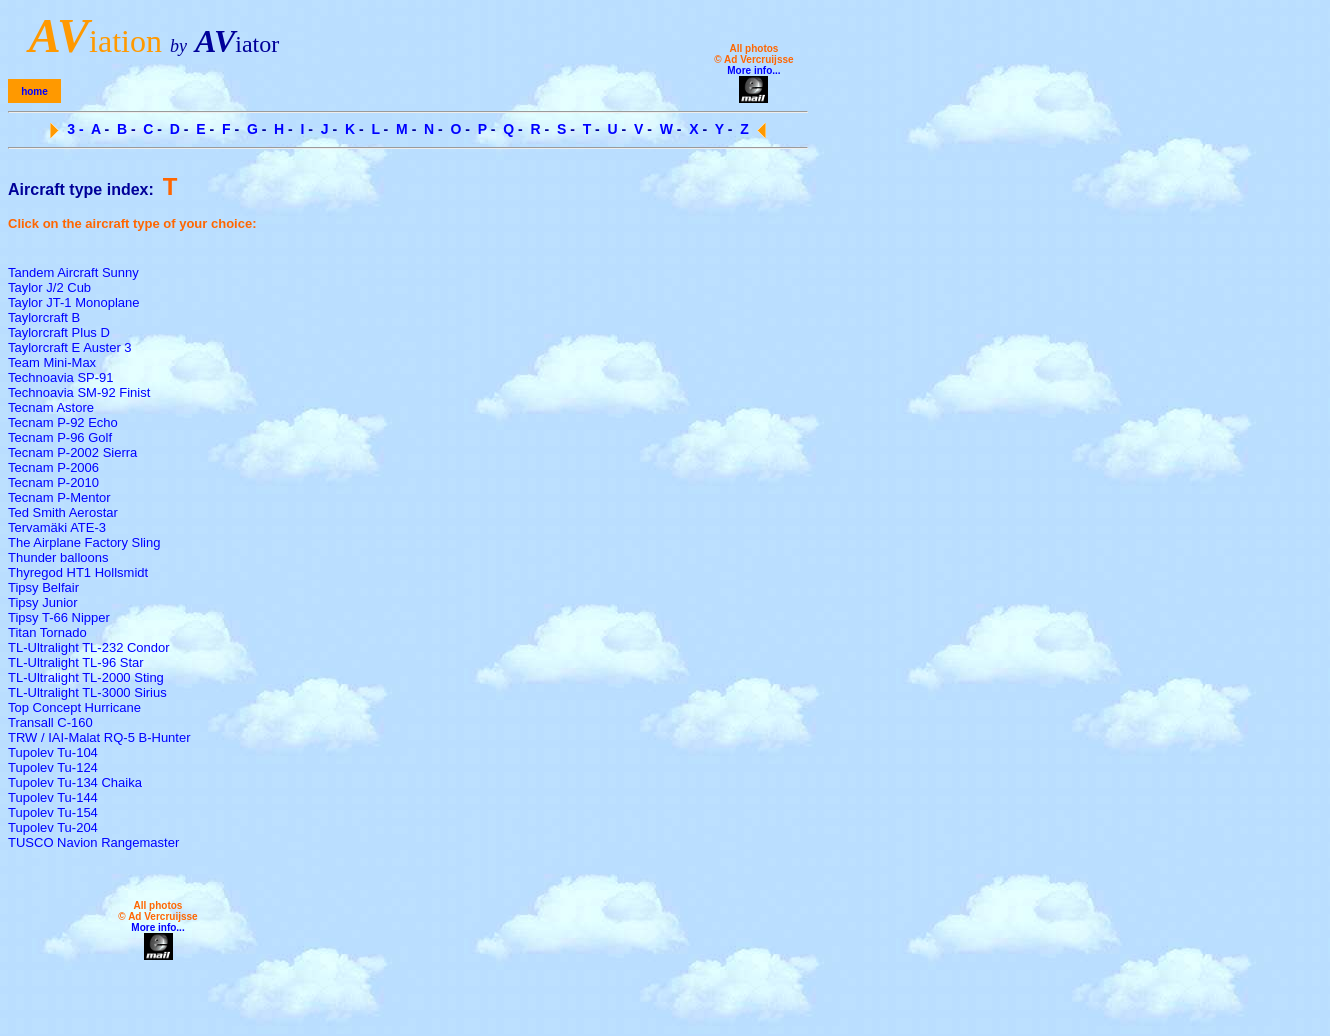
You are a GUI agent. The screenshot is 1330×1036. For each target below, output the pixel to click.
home (34, 91)
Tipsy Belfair (43, 587)
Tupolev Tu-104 (53, 752)
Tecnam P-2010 (53, 482)
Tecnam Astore (51, 407)
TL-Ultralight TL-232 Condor (89, 647)
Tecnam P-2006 (53, 467)
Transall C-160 (50, 722)
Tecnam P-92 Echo (63, 422)
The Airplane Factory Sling (84, 542)
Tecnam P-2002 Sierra (72, 452)
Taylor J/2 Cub (49, 287)
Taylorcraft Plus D (59, 332)
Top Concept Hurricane (74, 707)
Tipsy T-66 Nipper (59, 617)
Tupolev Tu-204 (53, 827)
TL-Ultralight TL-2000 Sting (86, 677)
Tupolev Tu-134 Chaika (75, 782)
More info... (753, 70)
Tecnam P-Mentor (59, 497)
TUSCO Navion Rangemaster (93, 842)
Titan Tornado (47, 632)
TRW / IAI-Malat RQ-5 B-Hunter (99, 737)
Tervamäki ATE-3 (57, 527)
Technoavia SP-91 (61, 377)
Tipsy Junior (43, 602)
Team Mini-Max (52, 362)
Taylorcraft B (44, 317)
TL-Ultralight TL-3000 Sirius (87, 692)
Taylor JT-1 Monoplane (74, 302)
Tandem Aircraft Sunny (73, 272)
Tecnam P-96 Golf (60, 437)
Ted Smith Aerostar (63, 512)
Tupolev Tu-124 (53, 767)
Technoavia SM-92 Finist (79, 392)
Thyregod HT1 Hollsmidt (78, 572)
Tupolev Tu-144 (53, 797)
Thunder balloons (58, 557)
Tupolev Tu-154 (53, 812)
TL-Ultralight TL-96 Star (76, 662)
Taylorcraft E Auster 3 (70, 347)
